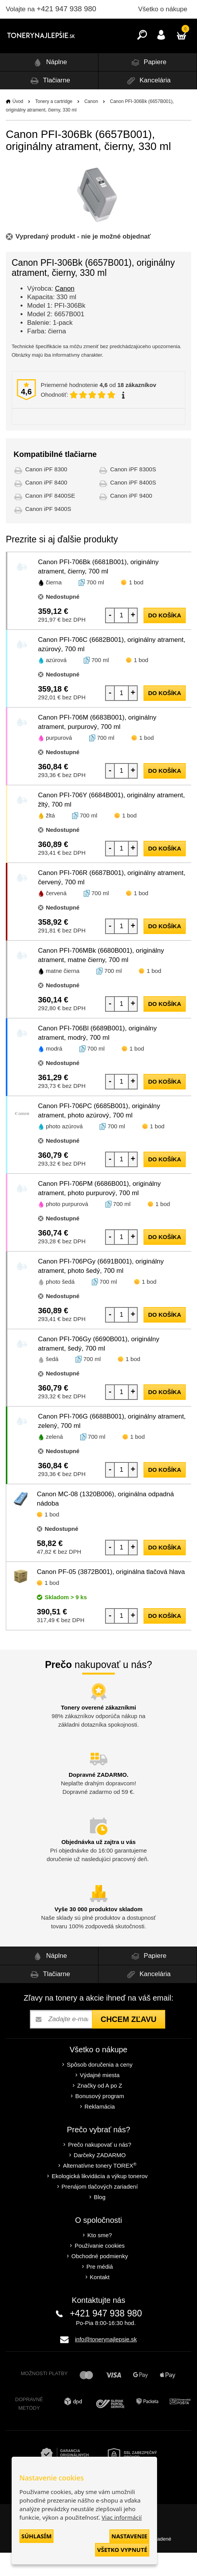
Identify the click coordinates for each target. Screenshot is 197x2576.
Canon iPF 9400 (131, 519)
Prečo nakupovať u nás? (99, 2168)
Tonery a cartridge (54, 124)
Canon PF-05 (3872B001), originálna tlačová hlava (111, 1595)
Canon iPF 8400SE (50, 519)
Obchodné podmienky (99, 2279)
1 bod (136, 605)
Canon (91, 124)
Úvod (17, 124)
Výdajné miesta (100, 2098)
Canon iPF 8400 (46, 505)
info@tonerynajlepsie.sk (106, 2362)
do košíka (164, 638)
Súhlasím (36, 2536)
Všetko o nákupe (162, 9)
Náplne (49, 86)
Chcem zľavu (128, 2042)
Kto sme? (99, 2258)
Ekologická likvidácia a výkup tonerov (100, 2199)
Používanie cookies (99, 2269)
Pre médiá (99, 2290)
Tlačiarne (49, 104)
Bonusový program (99, 2119)
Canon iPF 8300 (46, 492)
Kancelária (147, 104)
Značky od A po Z (99, 2108)
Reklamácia (100, 2129)
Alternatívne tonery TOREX (100, 2189)
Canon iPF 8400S (133, 505)
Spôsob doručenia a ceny (99, 2088)
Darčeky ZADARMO (100, 2178)
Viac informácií (122, 2517)
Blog (99, 2220)
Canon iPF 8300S (133, 492)
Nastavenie (129, 2536)
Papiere (147, 86)
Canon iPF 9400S (48, 532)
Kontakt (100, 2300)
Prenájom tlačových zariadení (100, 2210)
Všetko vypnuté (122, 2549)
